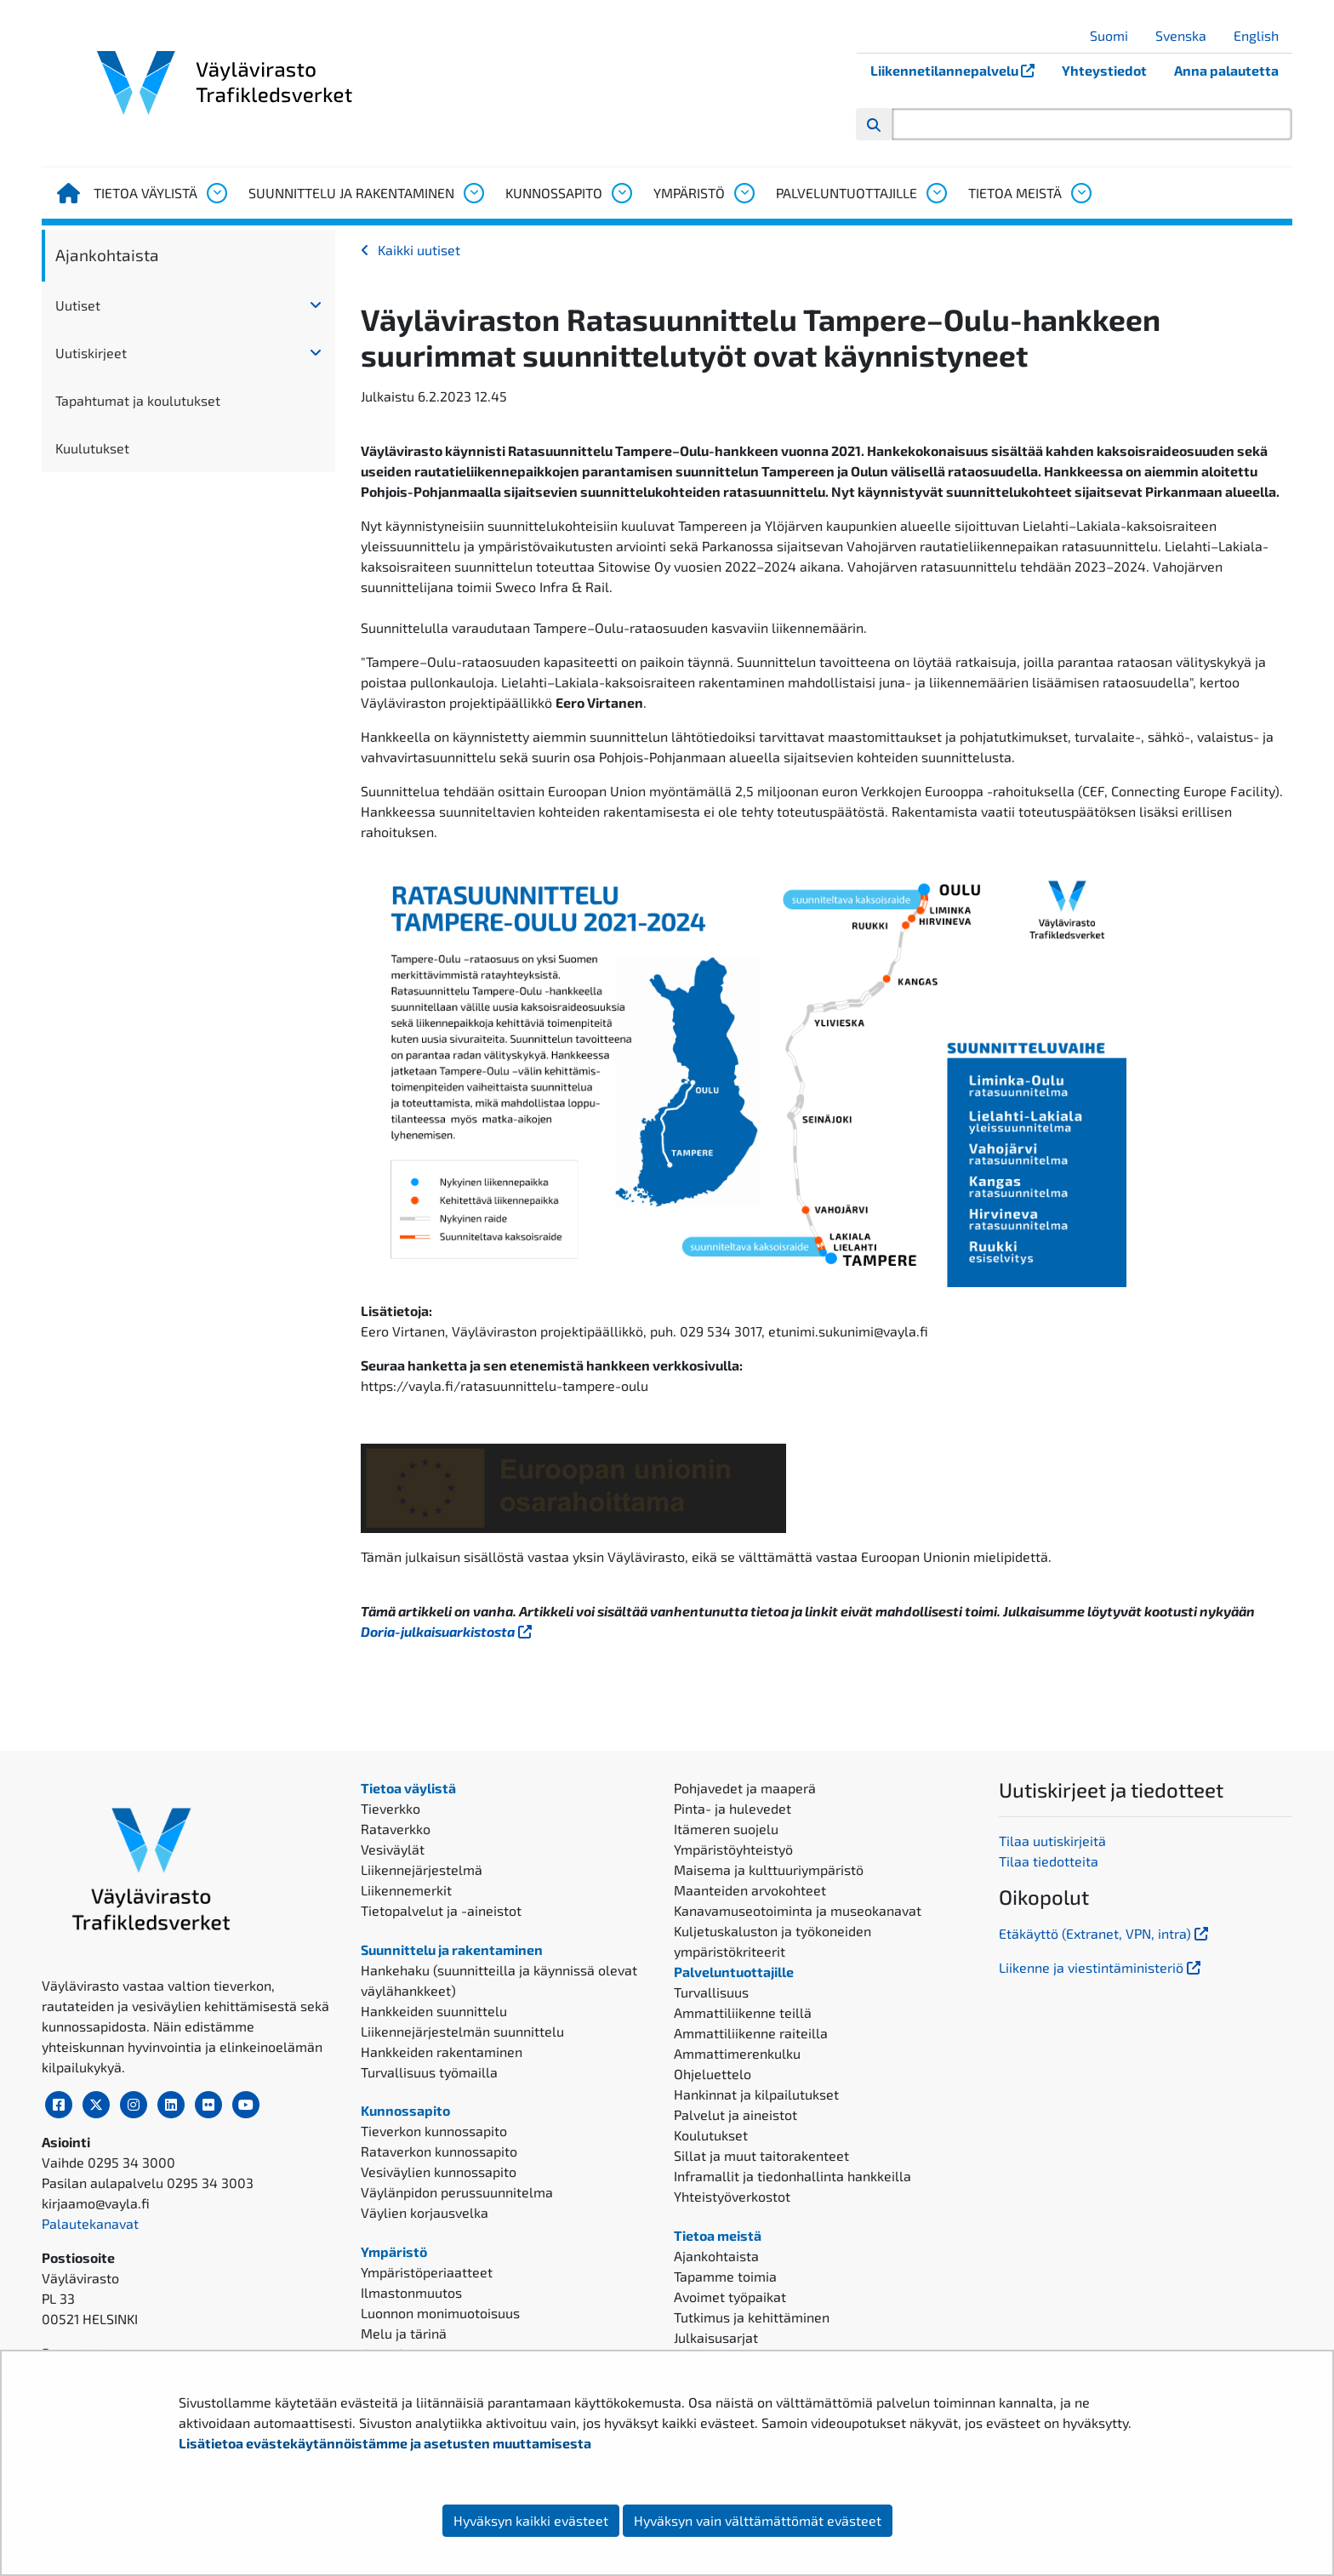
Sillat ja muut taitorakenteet (761, 2155)
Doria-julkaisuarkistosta (448, 1631)
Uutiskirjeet (91, 353)
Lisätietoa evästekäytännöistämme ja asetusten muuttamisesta (385, 2443)
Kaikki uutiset (419, 250)
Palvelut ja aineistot (735, 2114)
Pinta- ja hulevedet (732, 1808)
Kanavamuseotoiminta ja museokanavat (797, 1910)
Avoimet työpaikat (730, 2296)
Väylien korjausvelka (424, 2212)
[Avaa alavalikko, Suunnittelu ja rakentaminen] (473, 193)
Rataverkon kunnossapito (439, 2151)
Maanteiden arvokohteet (750, 1890)
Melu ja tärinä (404, 2333)
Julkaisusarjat (716, 2337)
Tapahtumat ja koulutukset (137, 400)
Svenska (1187, 35)
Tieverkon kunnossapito (434, 2131)
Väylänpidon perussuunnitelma (457, 2192)
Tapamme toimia (725, 2276)
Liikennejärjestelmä (421, 1869)
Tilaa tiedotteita (1048, 1861)
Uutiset (77, 305)
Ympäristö (689, 193)
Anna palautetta (1226, 70)
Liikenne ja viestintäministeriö (1101, 1967)
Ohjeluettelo (712, 2074)
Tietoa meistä (1015, 193)
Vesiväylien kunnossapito (438, 2171)
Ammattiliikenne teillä (743, 2012)
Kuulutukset (92, 448)
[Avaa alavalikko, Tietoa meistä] (1080, 193)
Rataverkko (395, 1829)
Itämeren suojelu (726, 1829)
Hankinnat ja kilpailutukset (756, 2094)
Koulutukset (711, 2135)
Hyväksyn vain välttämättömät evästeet (757, 2520)
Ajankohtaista (107, 255)
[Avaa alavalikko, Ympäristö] (743, 193)
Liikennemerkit (406, 1890)
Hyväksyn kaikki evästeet (530, 2520)
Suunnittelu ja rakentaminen (351, 193)
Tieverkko (390, 1808)
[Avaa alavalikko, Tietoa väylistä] (216, 193)
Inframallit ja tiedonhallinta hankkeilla (792, 2176)
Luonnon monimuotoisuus (440, 2313)
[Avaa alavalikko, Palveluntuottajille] (936, 193)
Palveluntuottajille (846, 193)
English (1262, 35)
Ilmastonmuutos (411, 2292)
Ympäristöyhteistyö (733, 1849)
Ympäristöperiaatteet (427, 2272)
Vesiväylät (393, 1849)
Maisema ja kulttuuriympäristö (769, 1869)
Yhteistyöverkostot (732, 2196)
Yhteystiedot (1104, 70)
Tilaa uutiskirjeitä (1052, 1840)
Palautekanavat (90, 2223)
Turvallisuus (711, 1992)
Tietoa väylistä (145, 193)
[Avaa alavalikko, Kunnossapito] (621, 193)
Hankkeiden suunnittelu (434, 2011)
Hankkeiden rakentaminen (441, 2051)
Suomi (1115, 35)
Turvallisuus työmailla (429, 2072)
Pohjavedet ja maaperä (745, 1788)
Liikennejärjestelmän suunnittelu (462, 2031)
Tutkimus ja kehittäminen (751, 2317)
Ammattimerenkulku (737, 2053)
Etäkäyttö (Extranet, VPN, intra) (1105, 1933)
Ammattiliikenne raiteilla (751, 2033)
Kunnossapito (553, 193)
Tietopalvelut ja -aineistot (441, 1910)
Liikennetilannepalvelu (959, 70)
